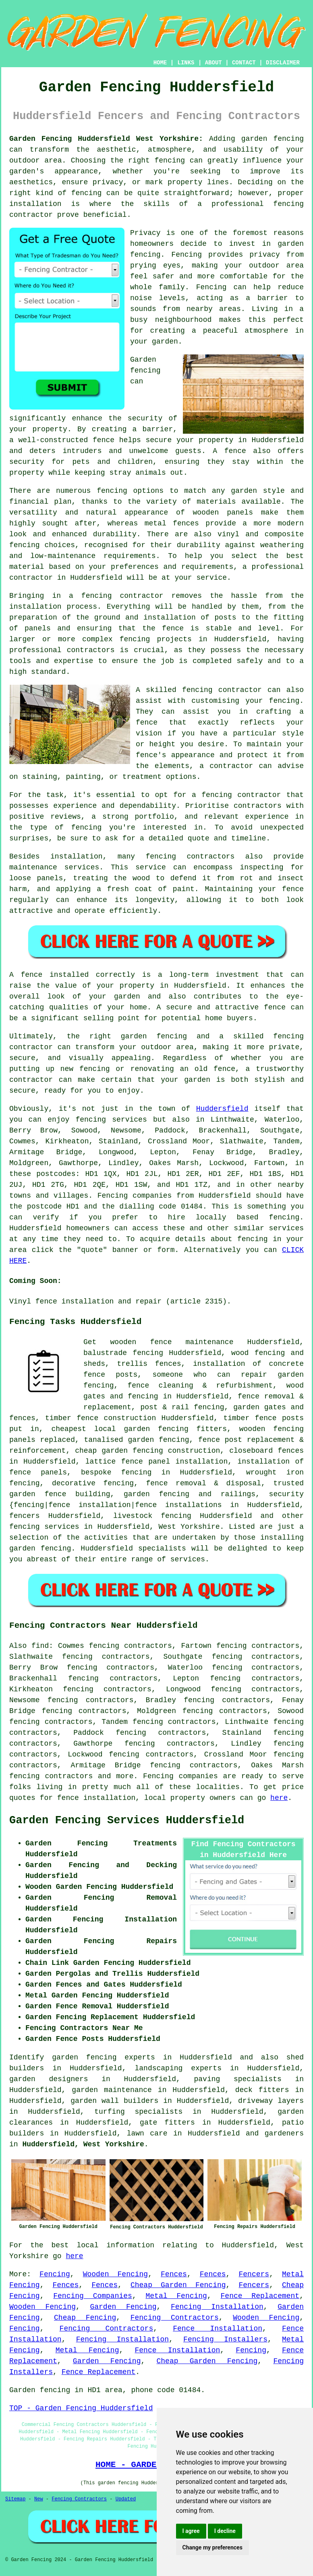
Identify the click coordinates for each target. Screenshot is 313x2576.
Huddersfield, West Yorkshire (83, 2144)
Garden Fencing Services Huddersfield (126, 1820)
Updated (126, 2499)
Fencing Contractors (175, 2318)
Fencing (54, 2274)
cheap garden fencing (119, 1451)
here (279, 1798)
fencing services (44, 1527)
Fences (174, 2274)
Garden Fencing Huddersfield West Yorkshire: (106, 139)
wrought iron (275, 1472)
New (38, 2499)
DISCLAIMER (283, 63)
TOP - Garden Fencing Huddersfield (81, 2408)
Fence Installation (217, 2329)
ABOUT (213, 63)
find (40, 1646)
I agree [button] (191, 2531)
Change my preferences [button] (212, 2547)
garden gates (259, 1407)
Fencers (254, 2274)
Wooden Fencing (115, 2274)
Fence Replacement (260, 2296)
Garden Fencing (123, 2307)
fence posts (279, 1418)
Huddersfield (222, 1109)
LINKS (185, 63)
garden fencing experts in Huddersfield (142, 2057)
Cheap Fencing (85, 2318)
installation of (227, 1364)
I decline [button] (225, 2531)
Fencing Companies (92, 2296)
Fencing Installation (217, 2307)
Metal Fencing (176, 2296)
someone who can (191, 1375)
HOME (160, 63)
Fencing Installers (225, 2339)
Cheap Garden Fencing (178, 2285)
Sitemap (15, 2499)
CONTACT (244, 63)
